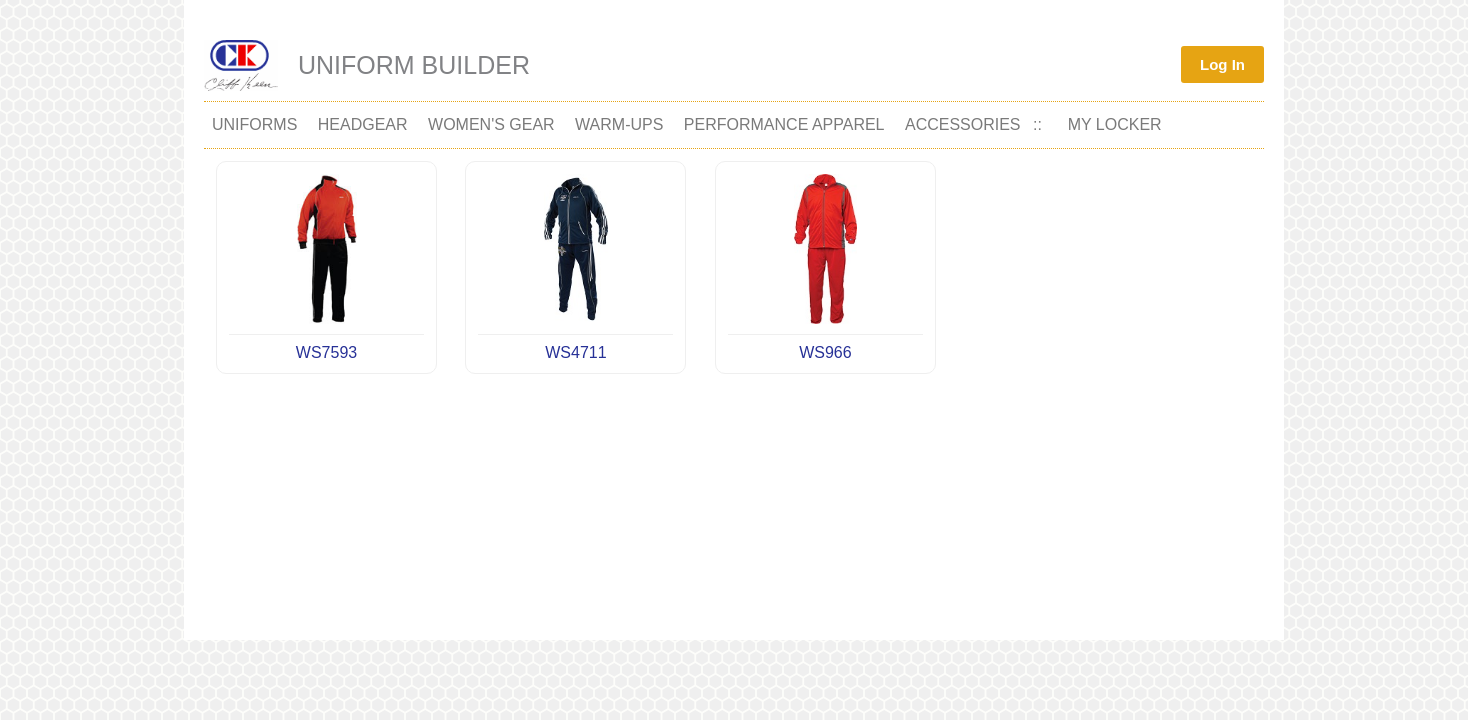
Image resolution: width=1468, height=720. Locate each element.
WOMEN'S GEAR (491, 124)
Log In (1222, 64)
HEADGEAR (363, 124)
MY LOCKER (1115, 124)
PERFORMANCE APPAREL (784, 124)
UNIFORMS (254, 124)
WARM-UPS (619, 124)
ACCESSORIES (963, 124)
